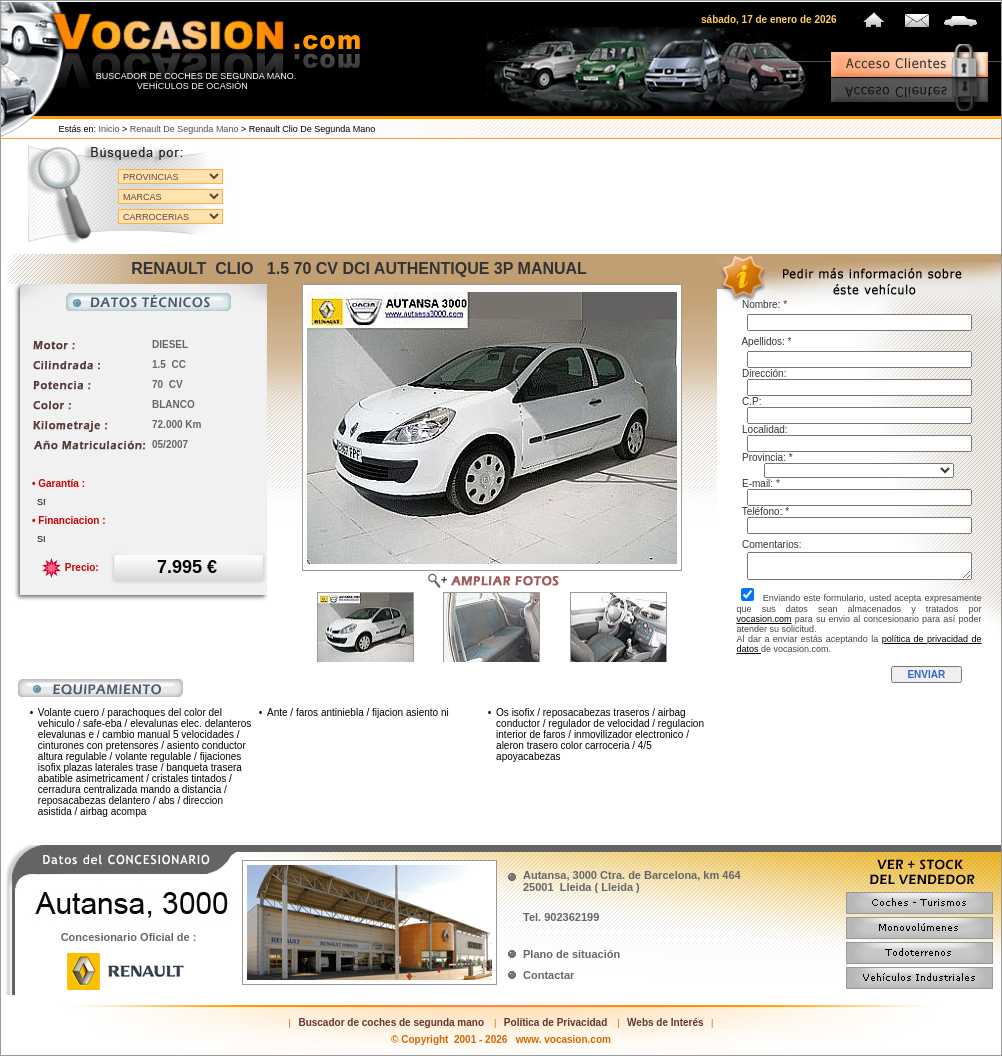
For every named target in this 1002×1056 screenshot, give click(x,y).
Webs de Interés (665, 1022)
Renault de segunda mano (184, 129)
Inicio (109, 129)
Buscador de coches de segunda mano (391, 1022)
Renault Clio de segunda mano (312, 129)
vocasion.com (764, 619)
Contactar (548, 975)
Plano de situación (571, 954)
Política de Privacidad (555, 1022)
